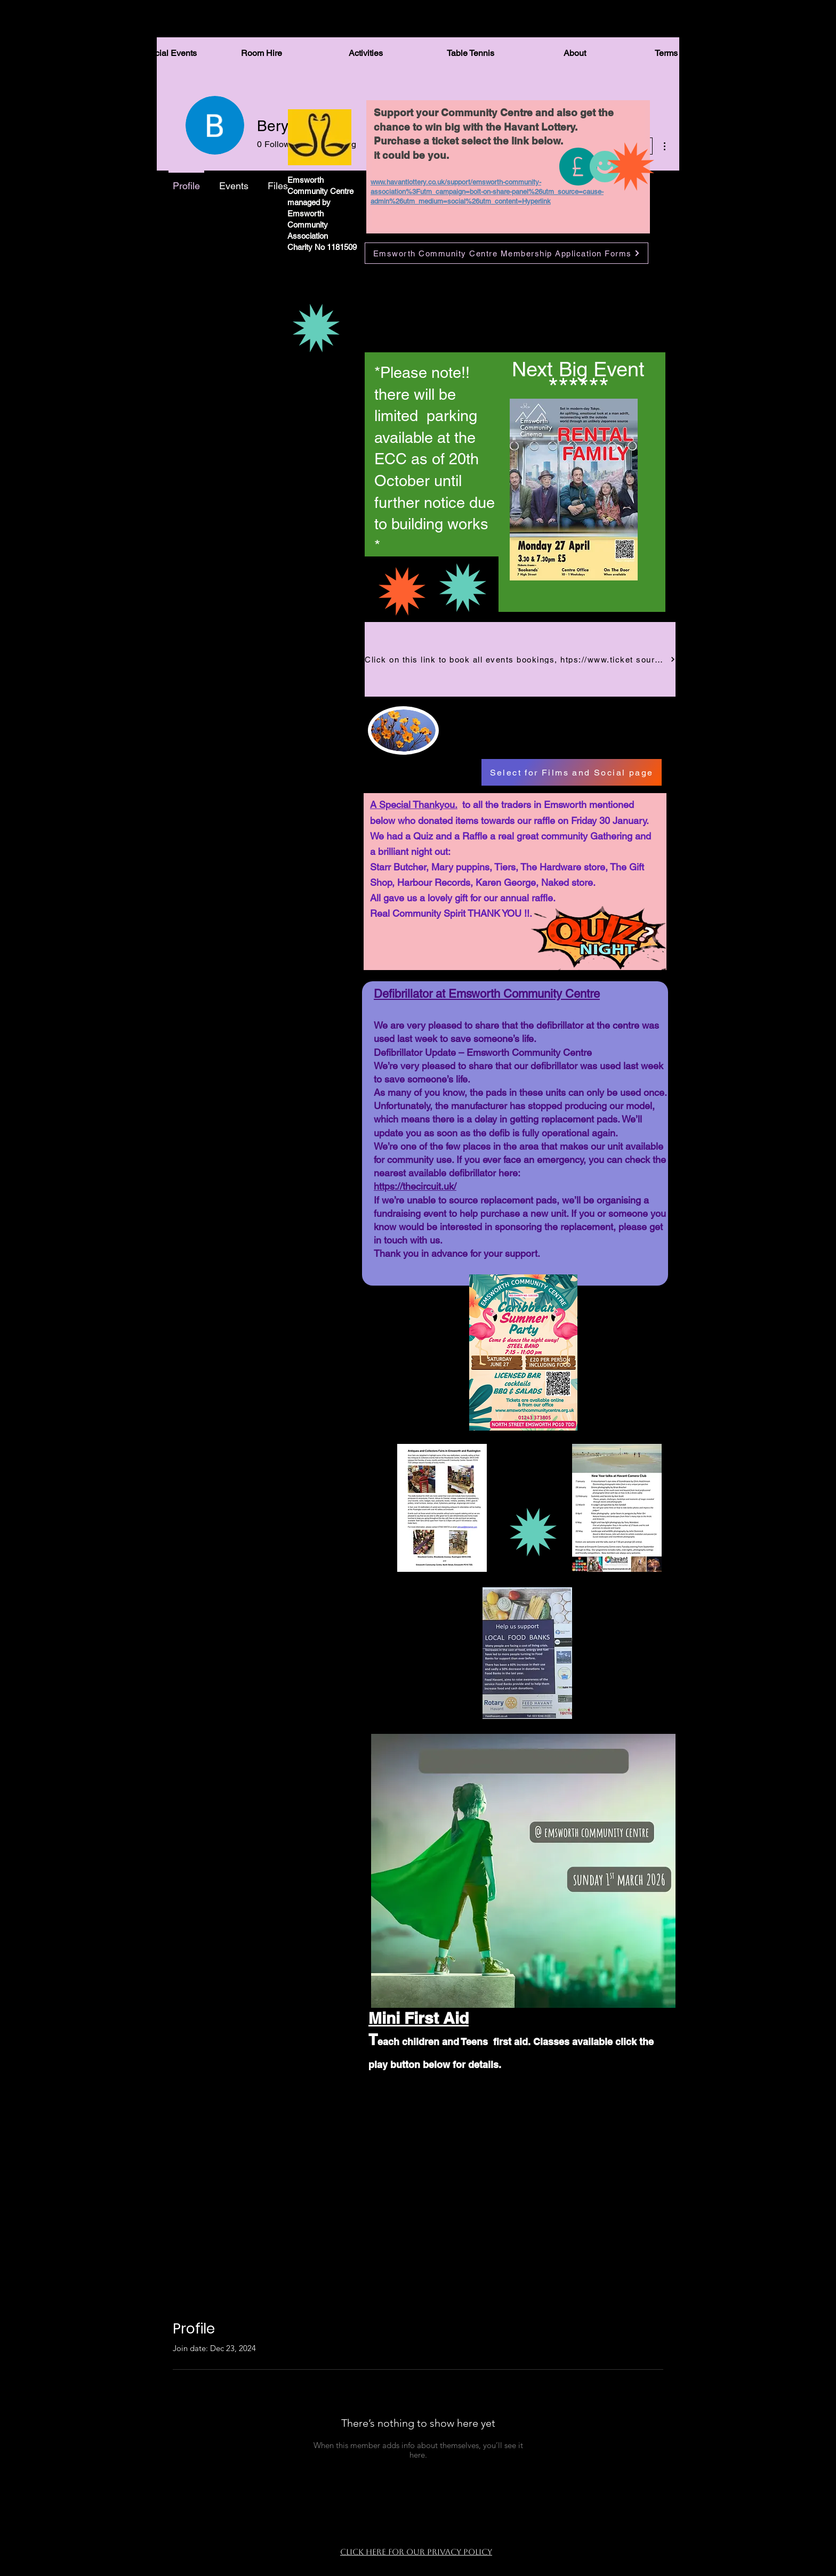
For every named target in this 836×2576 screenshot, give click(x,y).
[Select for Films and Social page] (571, 772)
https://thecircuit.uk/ (415, 1186)
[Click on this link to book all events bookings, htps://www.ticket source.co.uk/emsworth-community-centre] (520, 659)
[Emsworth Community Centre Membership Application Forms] (506, 253)
